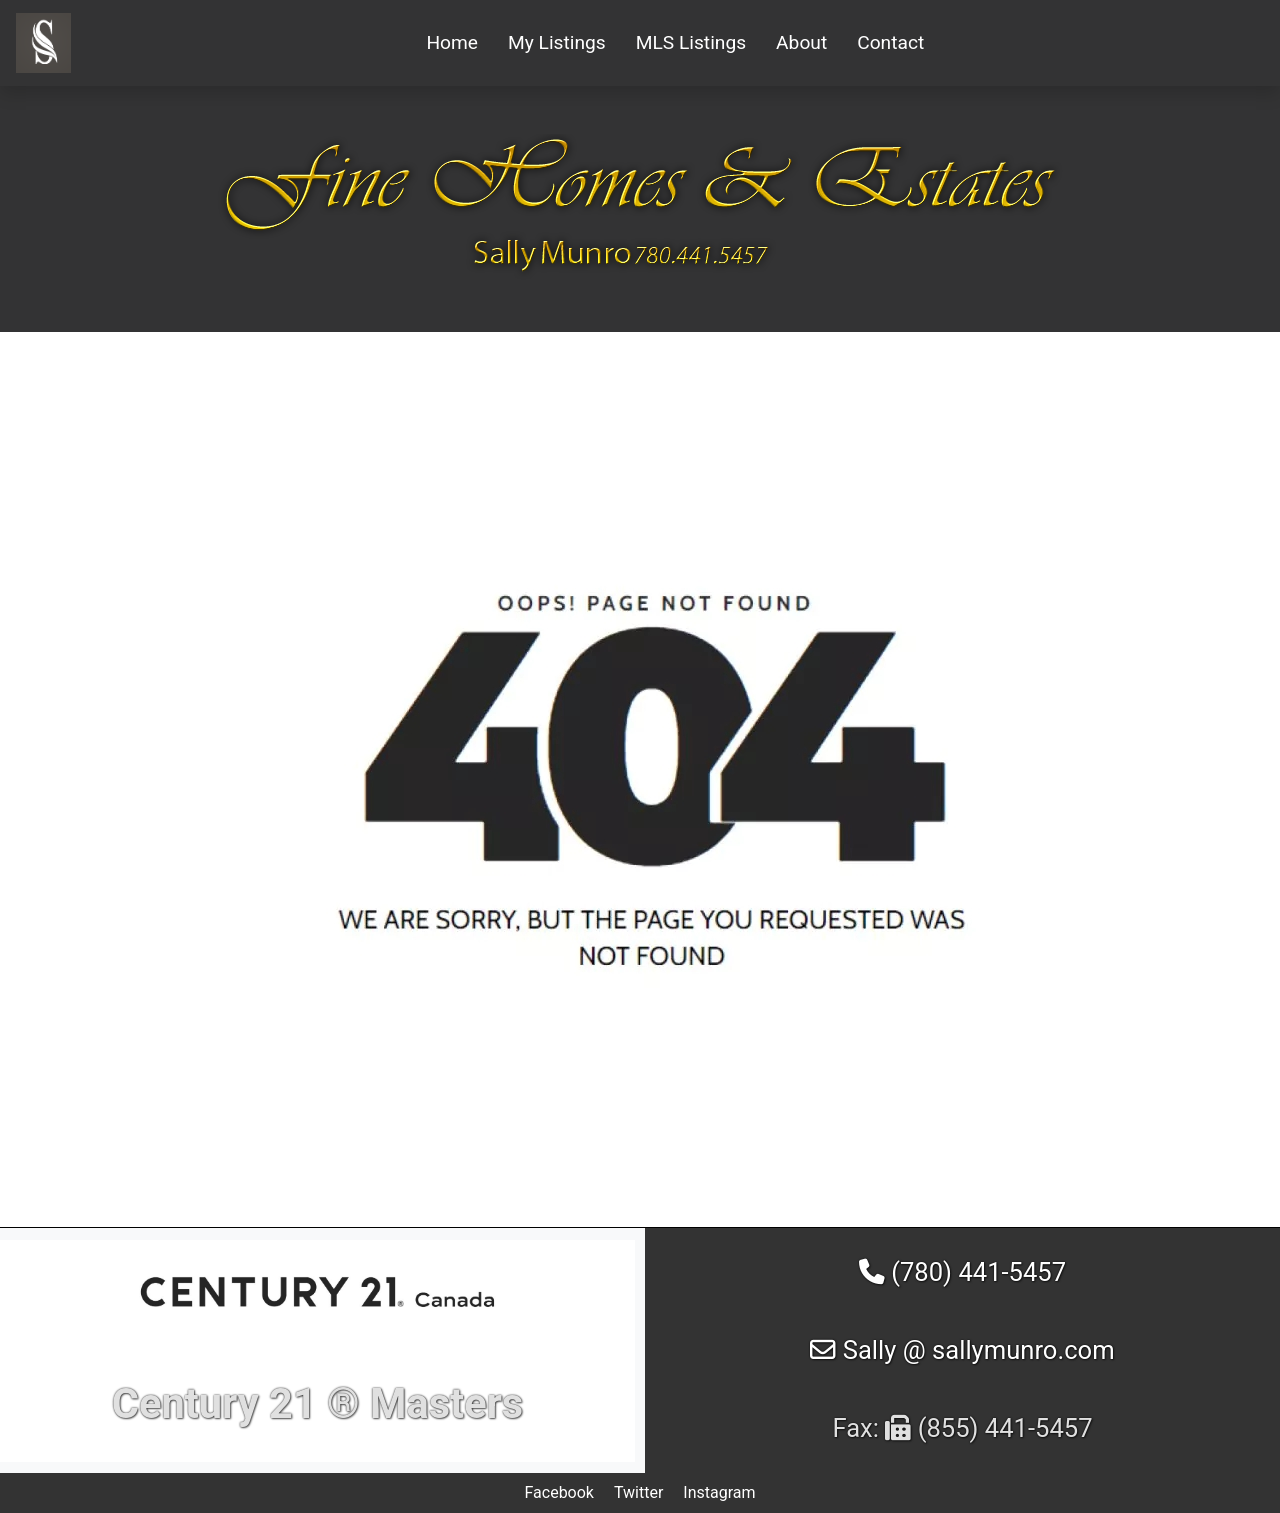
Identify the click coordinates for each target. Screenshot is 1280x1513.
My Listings (557, 42)
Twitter (638, 1492)
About (801, 42)
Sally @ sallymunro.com (962, 1350)
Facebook (558, 1492)
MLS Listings (691, 42)
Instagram (719, 1492)
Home (452, 42)
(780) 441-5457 (962, 1272)
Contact (890, 42)
